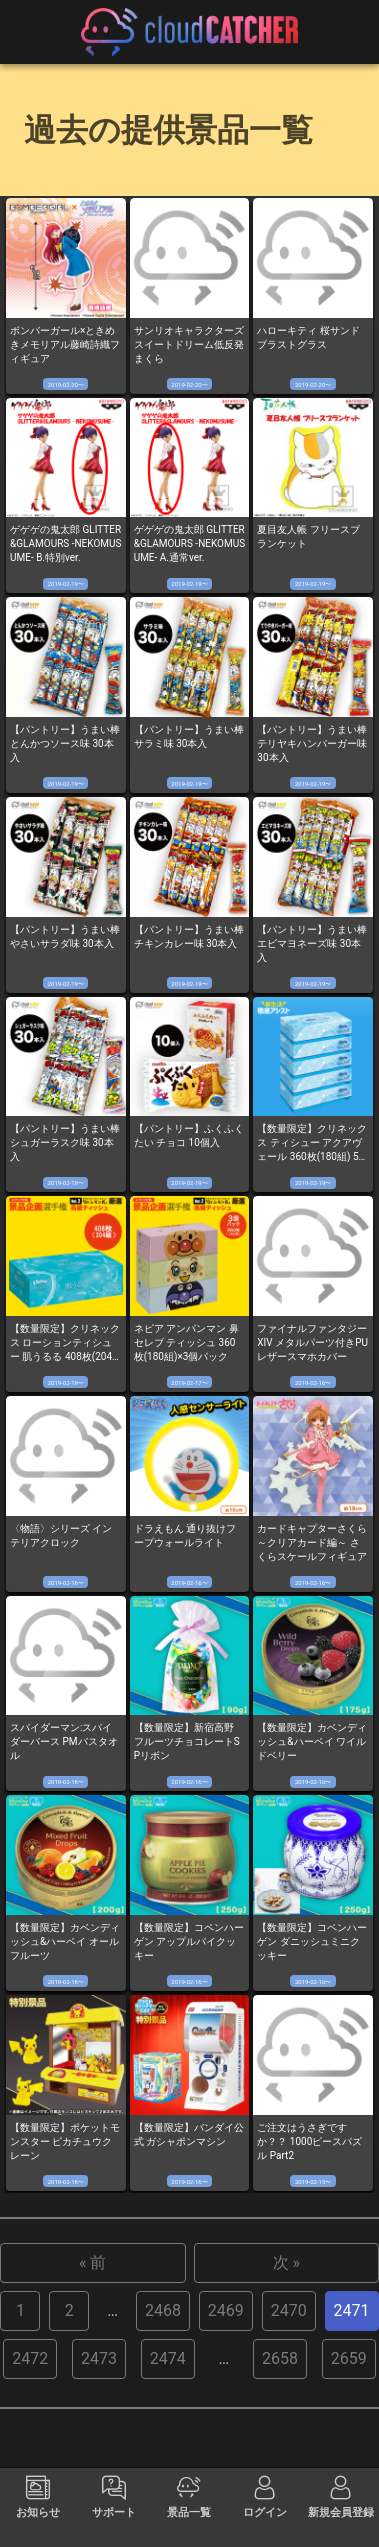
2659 (349, 2358)
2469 (226, 2310)
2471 (352, 2310)
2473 (99, 2358)
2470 (289, 2310)
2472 (30, 2358)
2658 (280, 2358)
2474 (168, 2358)
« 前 (92, 2262)
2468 (163, 2310)
